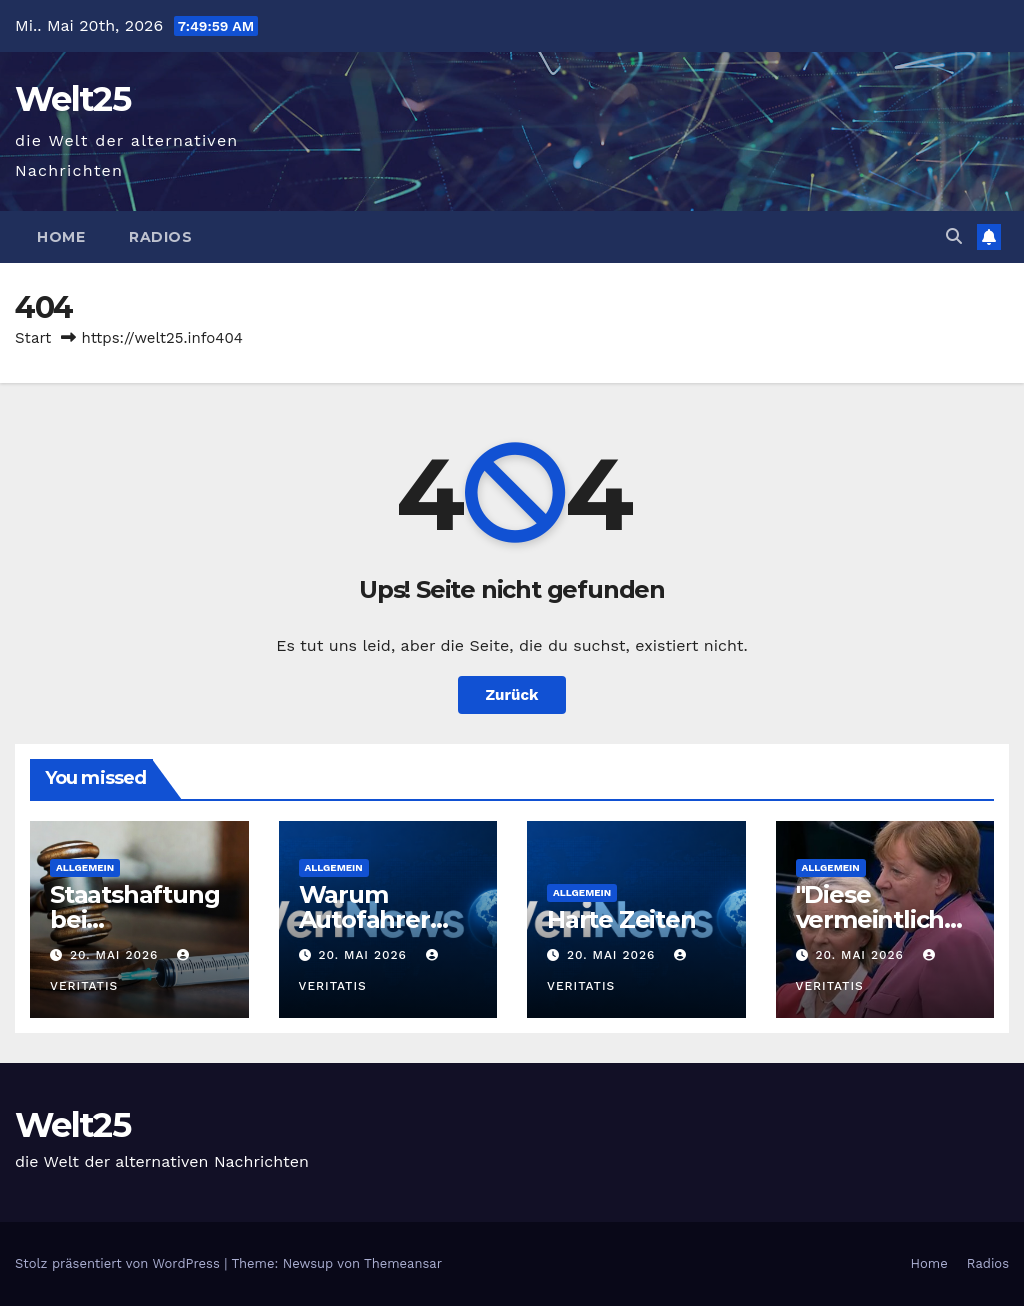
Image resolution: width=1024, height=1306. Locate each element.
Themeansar (403, 1263)
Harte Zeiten (621, 919)
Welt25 (72, 99)
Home (61, 237)
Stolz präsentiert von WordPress (119, 1263)
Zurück (512, 695)
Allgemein (85, 867)
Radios (160, 237)
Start (33, 338)
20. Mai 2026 (116, 955)
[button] (954, 236)
